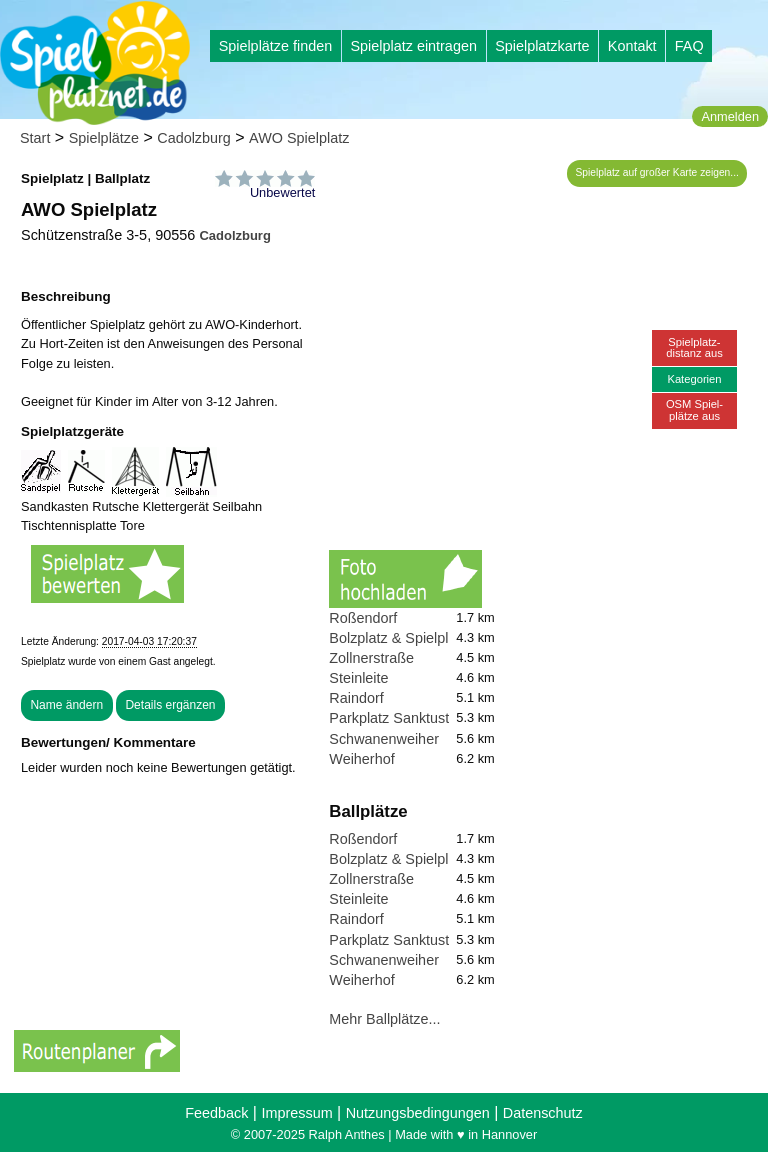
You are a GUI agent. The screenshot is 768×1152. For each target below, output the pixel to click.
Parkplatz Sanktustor (395, 718)
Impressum (296, 1113)
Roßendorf (363, 618)
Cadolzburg (194, 138)
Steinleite (358, 678)
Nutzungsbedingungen (418, 1113)
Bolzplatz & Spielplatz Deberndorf (436, 638)
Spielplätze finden (276, 46)
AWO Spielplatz (299, 138)
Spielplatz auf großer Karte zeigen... (657, 172)
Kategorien (694, 379)
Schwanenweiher (384, 739)
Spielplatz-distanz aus (694, 347)
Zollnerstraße (371, 658)
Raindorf (356, 698)
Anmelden (730, 116)
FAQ (689, 46)
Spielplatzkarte (542, 46)
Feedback (216, 1113)
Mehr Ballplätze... (384, 1019)
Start (35, 138)
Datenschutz (543, 1113)
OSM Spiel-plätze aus (694, 409)
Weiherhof (361, 759)
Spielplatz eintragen (413, 46)
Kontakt (632, 46)
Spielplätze (104, 138)
